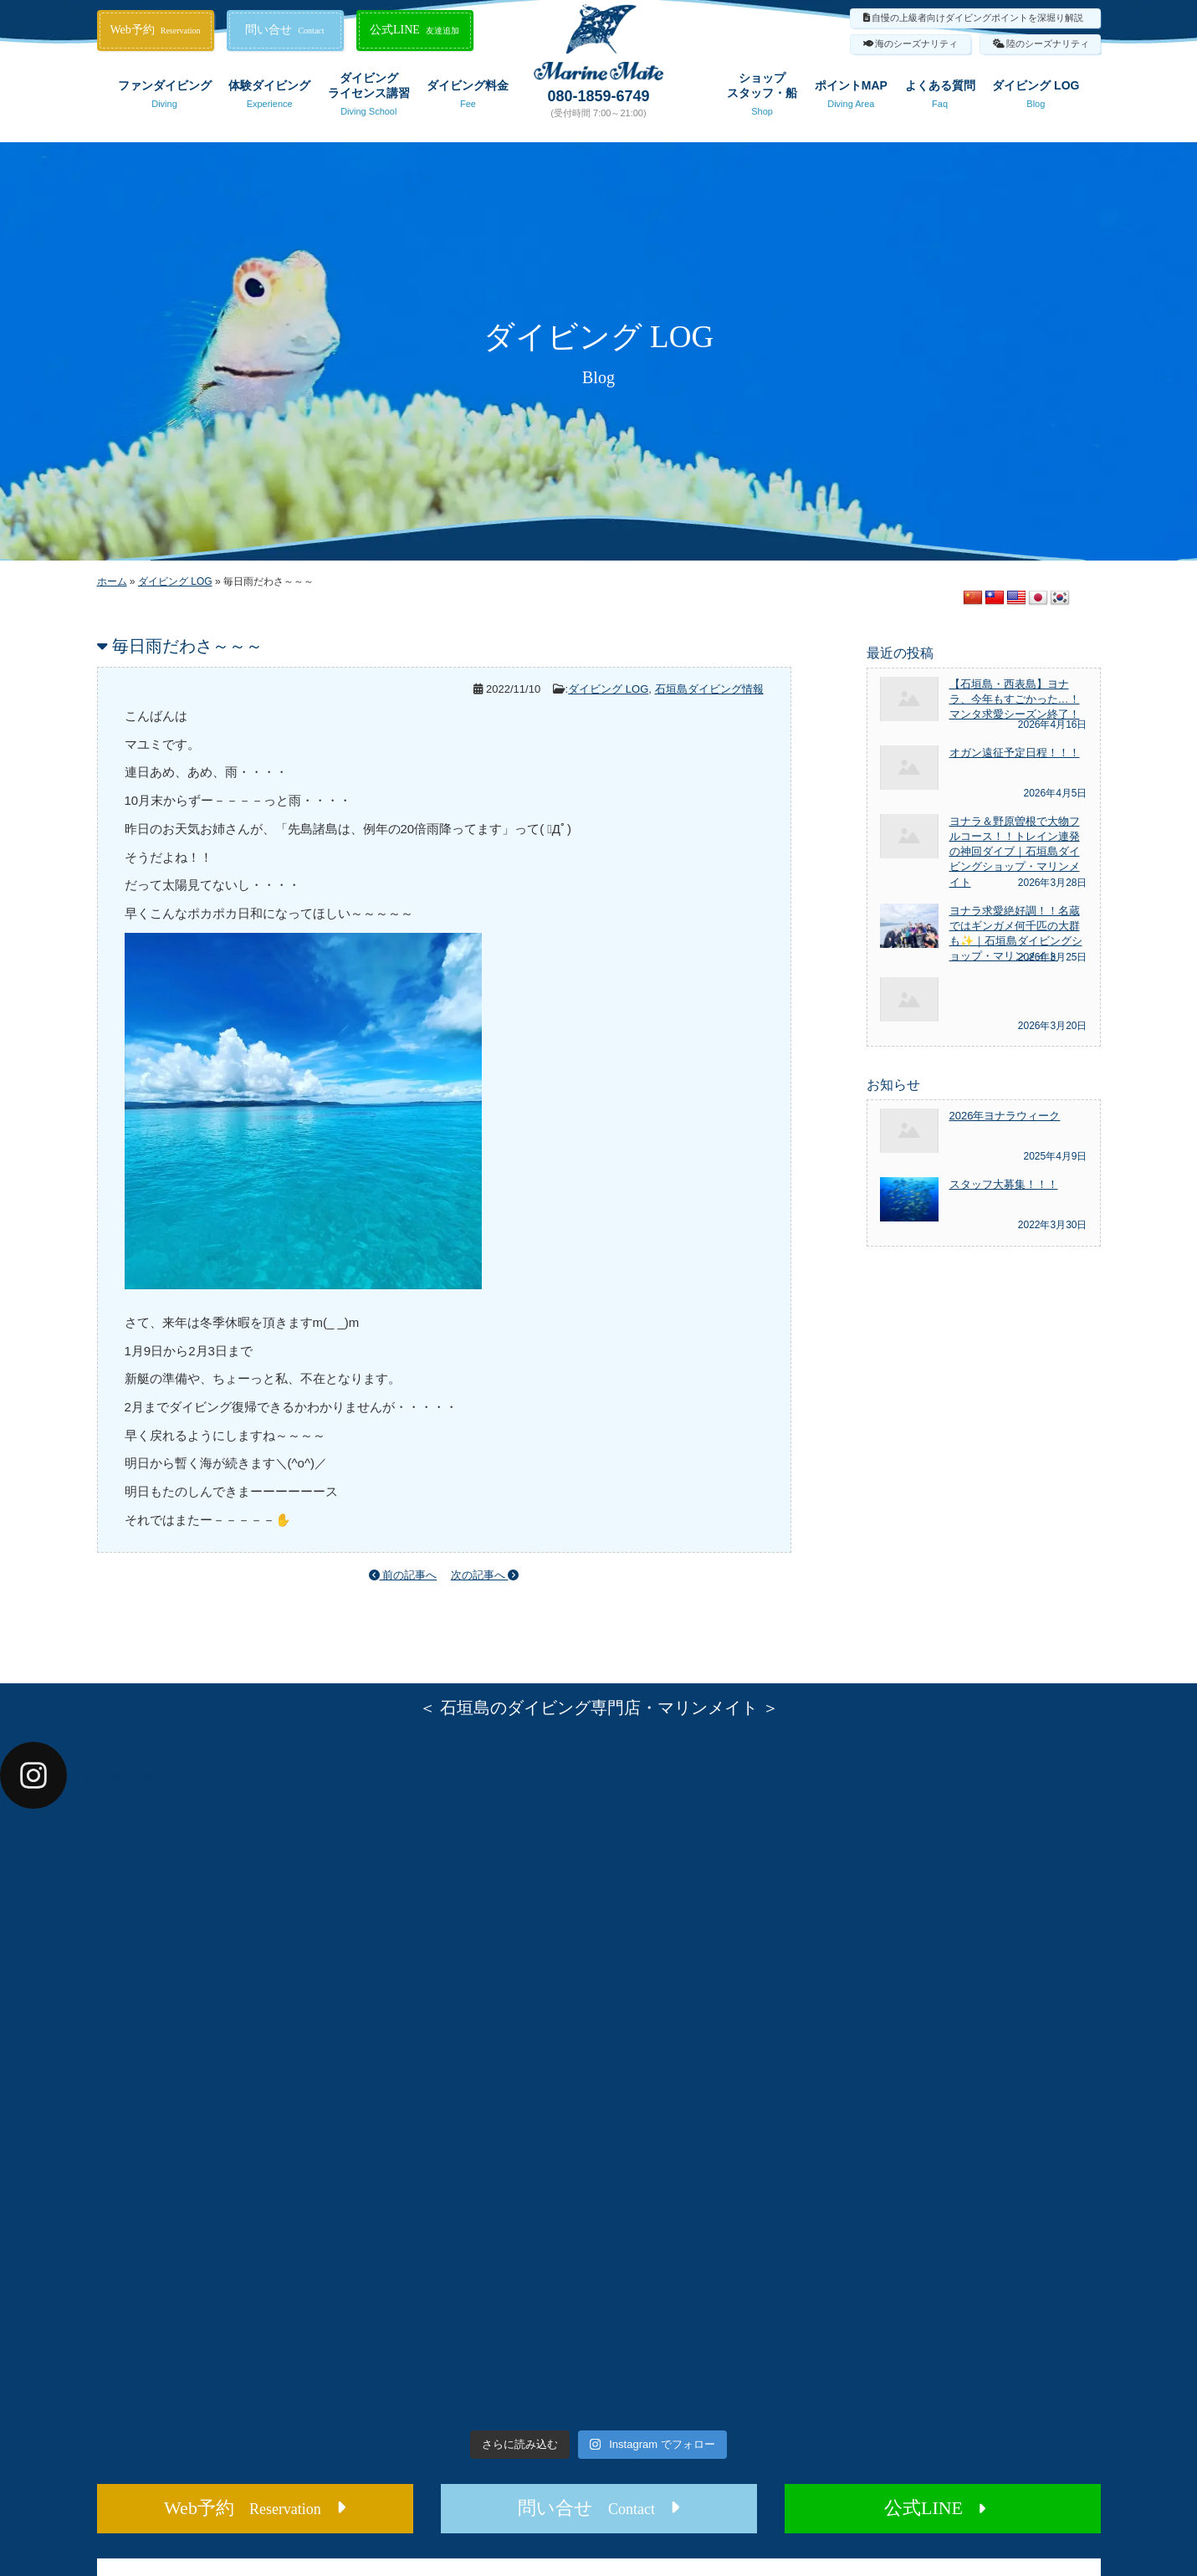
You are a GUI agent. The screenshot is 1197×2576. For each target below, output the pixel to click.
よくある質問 (940, 97)
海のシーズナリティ (916, 43)
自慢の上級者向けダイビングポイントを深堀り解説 (977, 18)
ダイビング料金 (468, 97)
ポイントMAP (851, 97)
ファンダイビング (165, 97)
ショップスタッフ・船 (762, 97)
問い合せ (284, 29)
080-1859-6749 (598, 96)
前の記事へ (403, 1575)
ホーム (112, 581)
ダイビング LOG (1035, 97)
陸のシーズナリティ (1047, 43)
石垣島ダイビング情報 (709, 689)
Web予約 (155, 29)
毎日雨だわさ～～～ (187, 646)
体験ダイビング (269, 97)
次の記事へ (485, 1575)
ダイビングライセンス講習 (369, 97)
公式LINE (414, 29)
